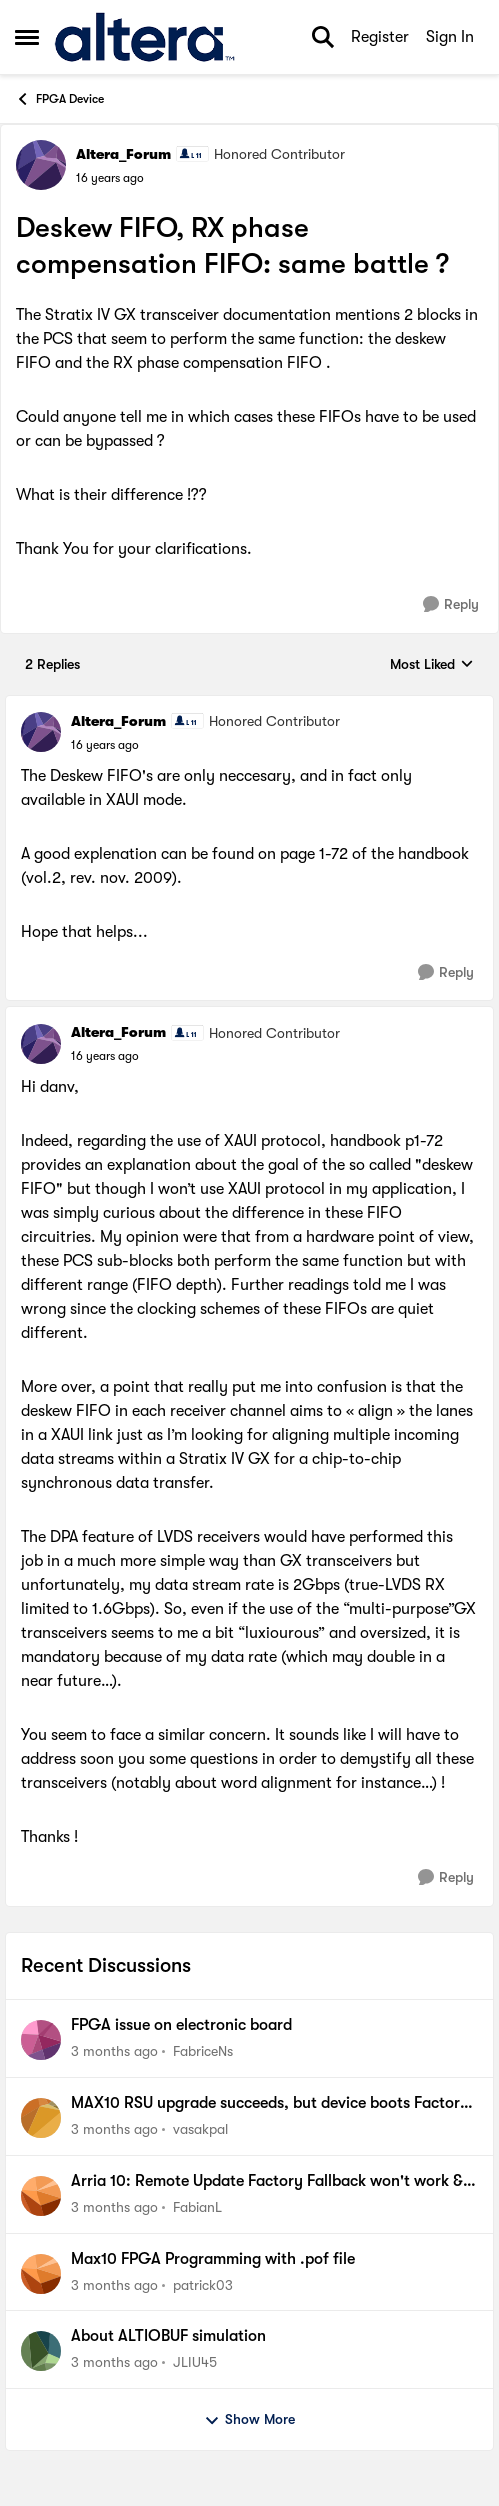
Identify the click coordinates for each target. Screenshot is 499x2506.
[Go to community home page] (144, 37)
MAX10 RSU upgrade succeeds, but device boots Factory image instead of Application (270, 2104)
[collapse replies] (249, 705)
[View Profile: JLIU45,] (41, 2351)
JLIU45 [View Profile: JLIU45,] (195, 2362)
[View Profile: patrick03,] (41, 2274)
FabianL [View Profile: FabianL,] (197, 2207)
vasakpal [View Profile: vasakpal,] (200, 2129)
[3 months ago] (114, 2051)
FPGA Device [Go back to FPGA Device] (59, 99)
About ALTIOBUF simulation (168, 2336)
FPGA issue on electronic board (181, 2025)
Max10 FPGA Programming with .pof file (213, 2259)
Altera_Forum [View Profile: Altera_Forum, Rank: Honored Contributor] (123, 154)
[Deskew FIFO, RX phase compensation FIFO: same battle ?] (105, 745)
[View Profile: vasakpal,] (41, 2118)
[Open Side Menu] (27, 37)
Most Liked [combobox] (432, 665)
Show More (249, 2420)
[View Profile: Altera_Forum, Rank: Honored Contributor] (41, 165)
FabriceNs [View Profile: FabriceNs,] (203, 2051)
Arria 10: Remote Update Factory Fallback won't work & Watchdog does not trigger (267, 2182)
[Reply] (451, 604)
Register (380, 37)
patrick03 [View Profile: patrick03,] (203, 2284)
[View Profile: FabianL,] (41, 2196)
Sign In (450, 37)
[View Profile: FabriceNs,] (41, 2040)
